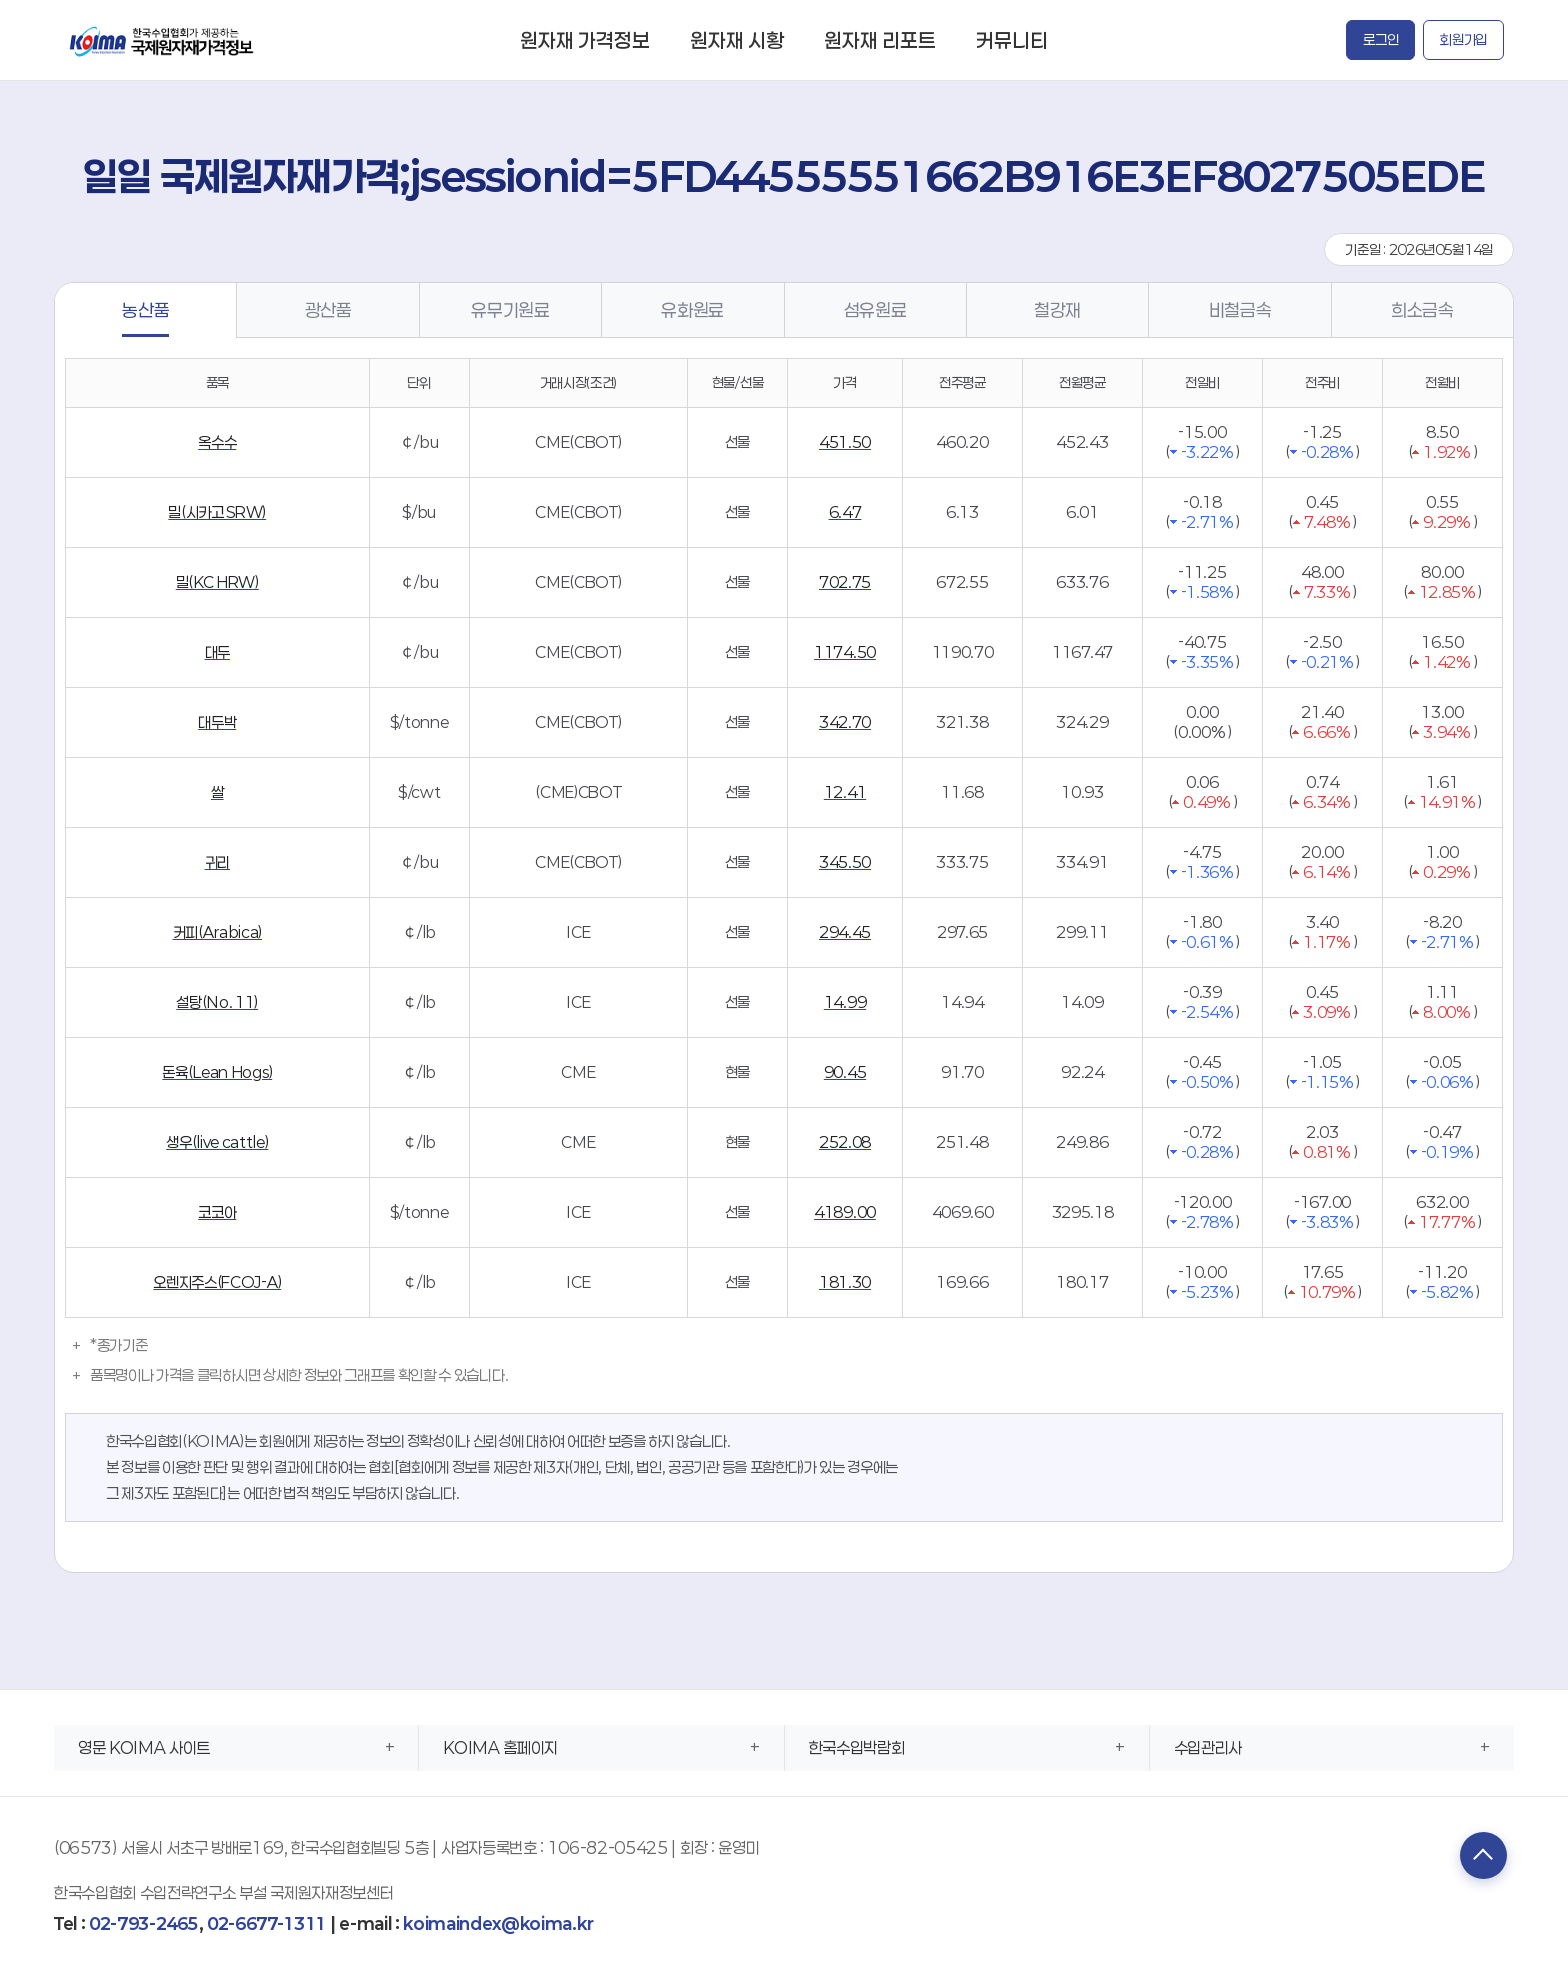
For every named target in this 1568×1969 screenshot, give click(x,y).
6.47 (845, 512)
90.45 (845, 1072)
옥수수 (217, 442)
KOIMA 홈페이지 (500, 1747)
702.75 (845, 582)
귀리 (217, 862)
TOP (1479, 1857)
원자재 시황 (737, 40)
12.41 (845, 792)
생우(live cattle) (217, 1142)
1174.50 (845, 652)
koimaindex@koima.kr (498, 1923)
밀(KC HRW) (217, 582)
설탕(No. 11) (217, 1002)
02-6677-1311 (266, 1923)
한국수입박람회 (857, 1747)
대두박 (217, 722)
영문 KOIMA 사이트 (144, 1747)
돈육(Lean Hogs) (217, 1072)
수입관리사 (1208, 1747)
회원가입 (1463, 39)
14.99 (845, 1002)
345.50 (845, 862)
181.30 (845, 1282)
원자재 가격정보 (585, 40)
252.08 (845, 1142)
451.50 (845, 442)
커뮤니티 (1012, 40)
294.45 (845, 932)
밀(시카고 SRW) (217, 512)
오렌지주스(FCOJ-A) (217, 1282)
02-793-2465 (143, 1923)
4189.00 (845, 1212)
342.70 (845, 722)
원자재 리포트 (880, 40)
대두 (217, 652)
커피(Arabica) (217, 932)
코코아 (217, 1212)
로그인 (1380, 39)
